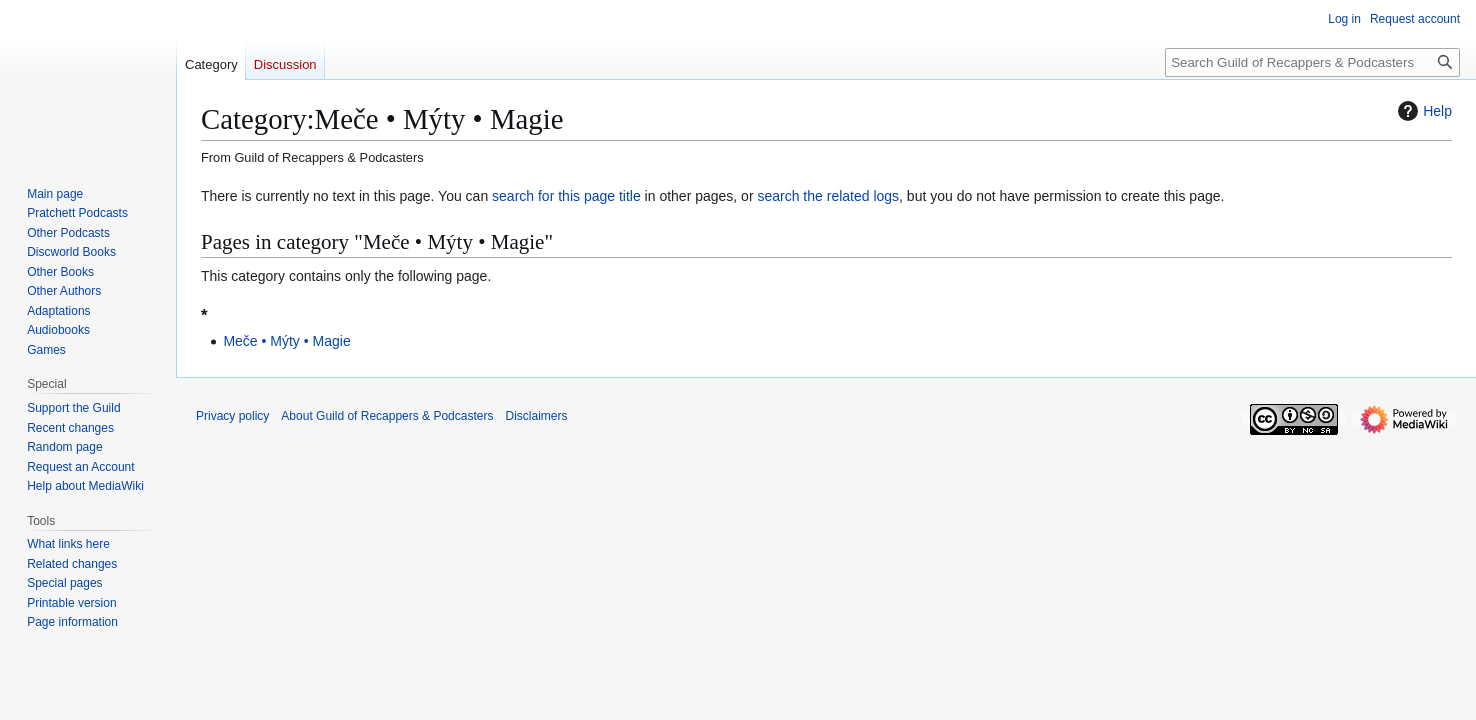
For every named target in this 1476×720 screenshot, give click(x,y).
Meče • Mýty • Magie (286, 341)
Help (1422, 111)
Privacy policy (232, 416)
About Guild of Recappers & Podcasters (387, 416)
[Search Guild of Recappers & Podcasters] (1312, 62)
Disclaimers (536, 416)
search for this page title (566, 196)
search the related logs (828, 196)
